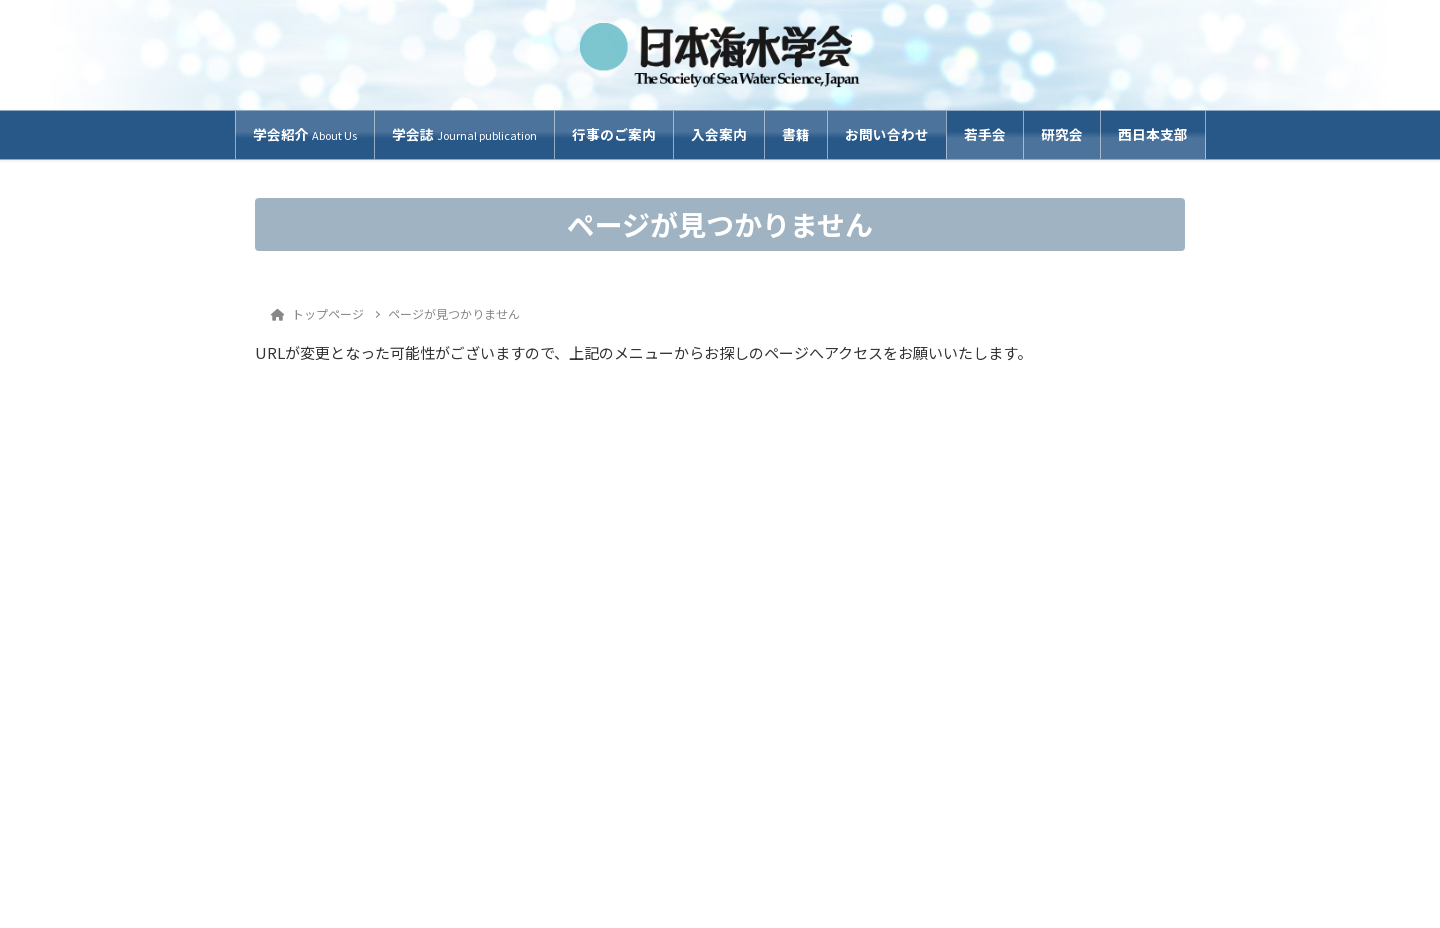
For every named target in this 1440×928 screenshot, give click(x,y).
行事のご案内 (614, 134)
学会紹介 (305, 134)
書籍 (796, 134)
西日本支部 (1153, 134)
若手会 (985, 134)
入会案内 (719, 134)
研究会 (1062, 134)
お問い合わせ (887, 134)
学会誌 (464, 134)
